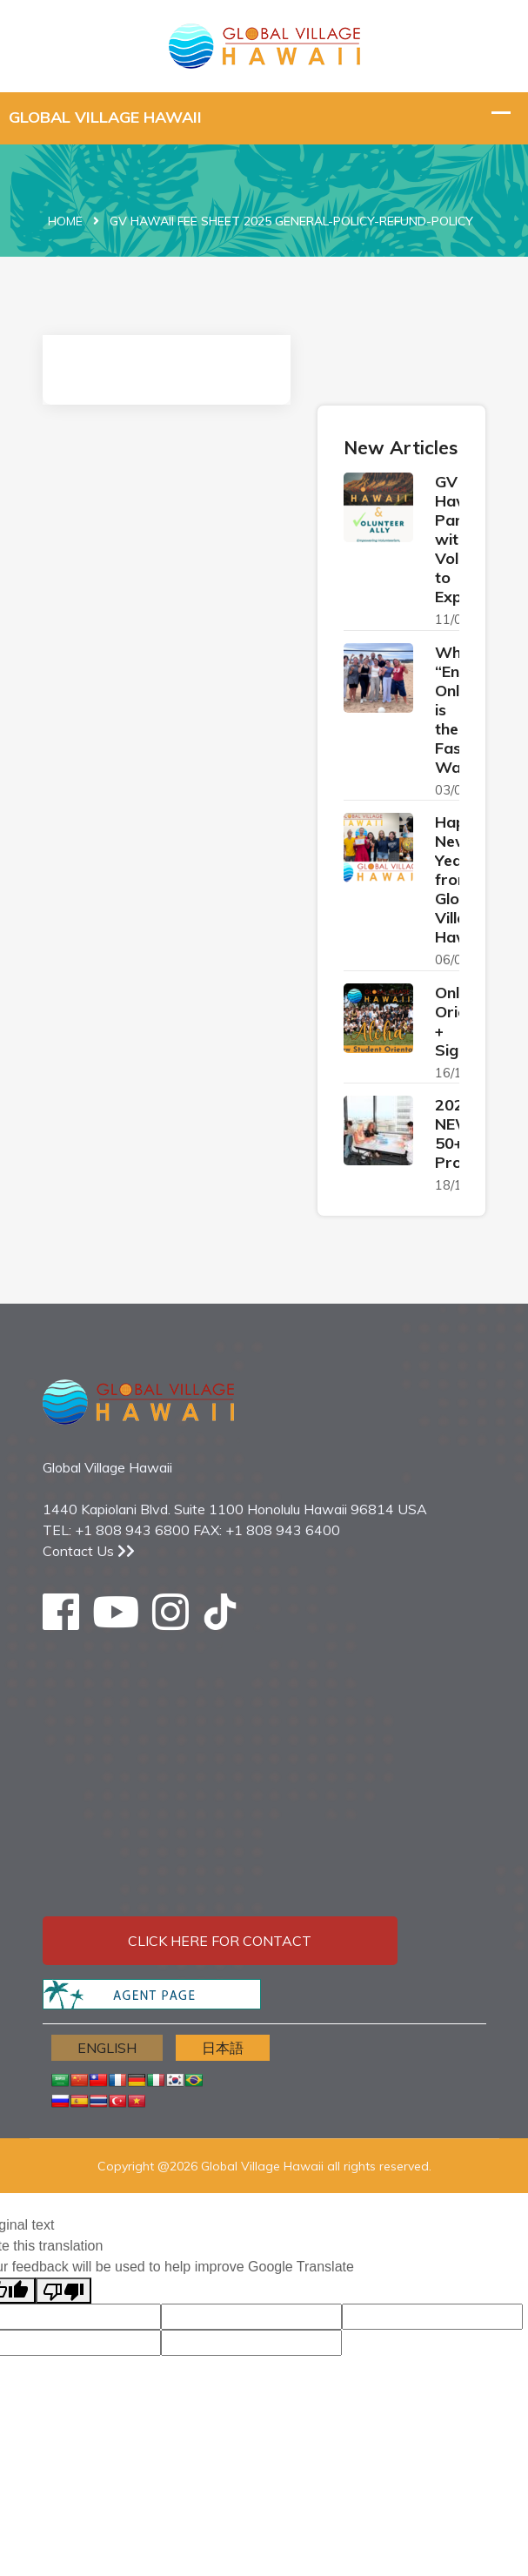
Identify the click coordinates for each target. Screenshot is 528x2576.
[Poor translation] (63, 2290)
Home (65, 221)
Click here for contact (219, 1940)
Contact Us (89, 1551)
